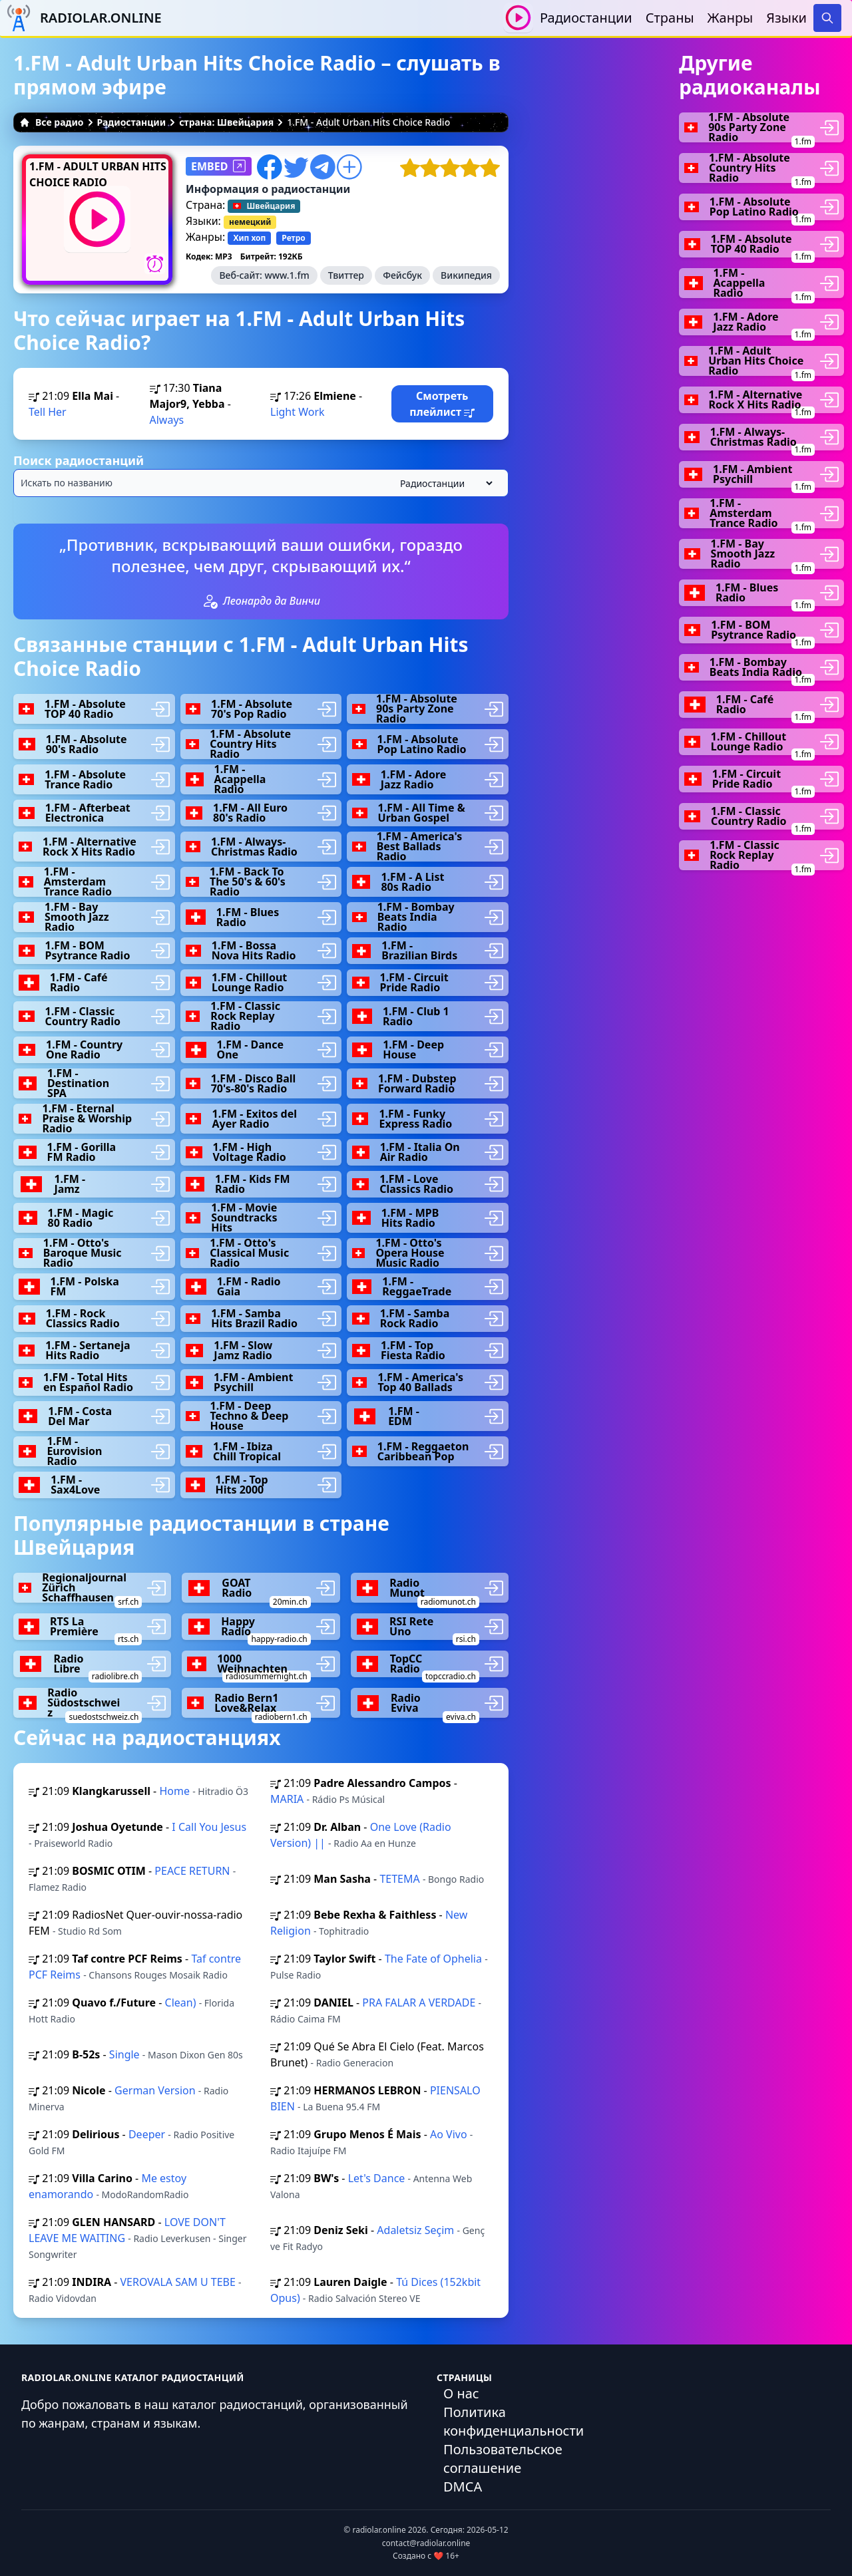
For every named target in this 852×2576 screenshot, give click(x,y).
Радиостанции (586, 18)
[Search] (827, 18)
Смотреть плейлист (442, 404)
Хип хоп (249, 237)
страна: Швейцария (226, 122)
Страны (670, 18)
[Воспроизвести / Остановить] (518, 18)
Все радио (51, 122)
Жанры (730, 18)
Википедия (466, 275)
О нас (461, 2393)
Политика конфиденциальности (513, 2421)
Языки (786, 18)
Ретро (293, 237)
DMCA (462, 2487)
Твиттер (346, 275)
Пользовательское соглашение (502, 2458)
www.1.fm (286, 275)
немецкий (250, 222)
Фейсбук (402, 275)
